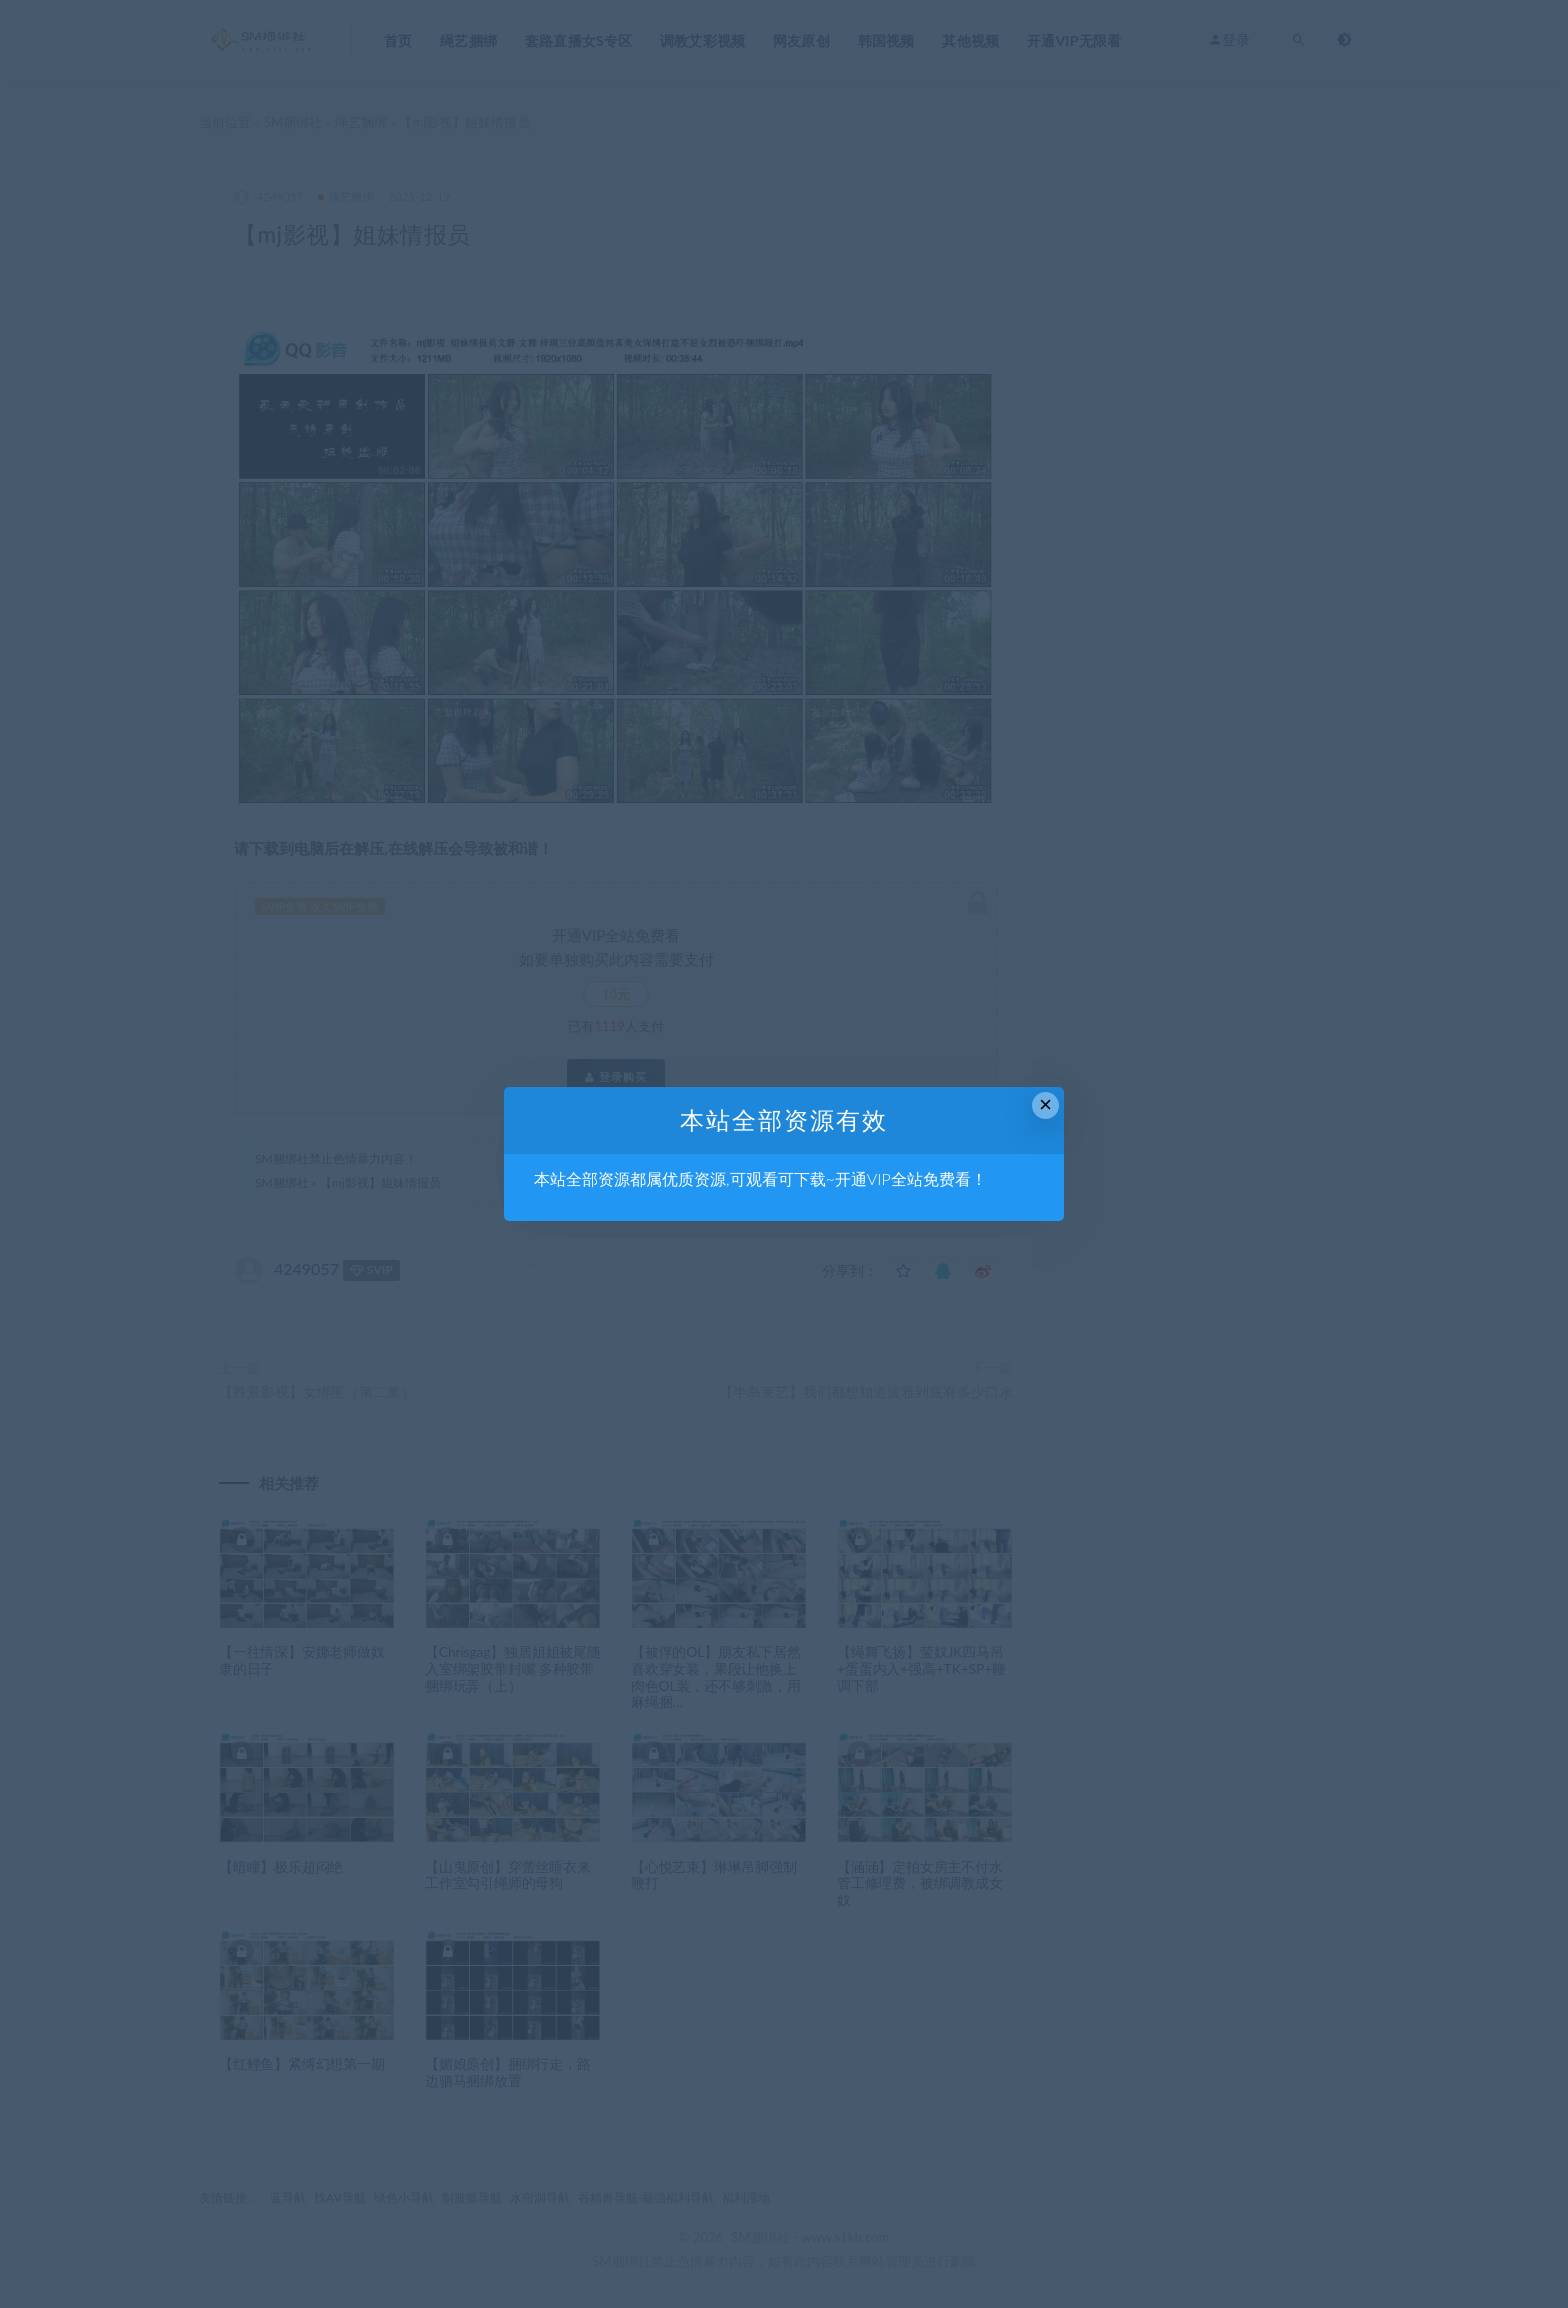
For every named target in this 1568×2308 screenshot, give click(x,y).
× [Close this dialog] (1045, 1104)
